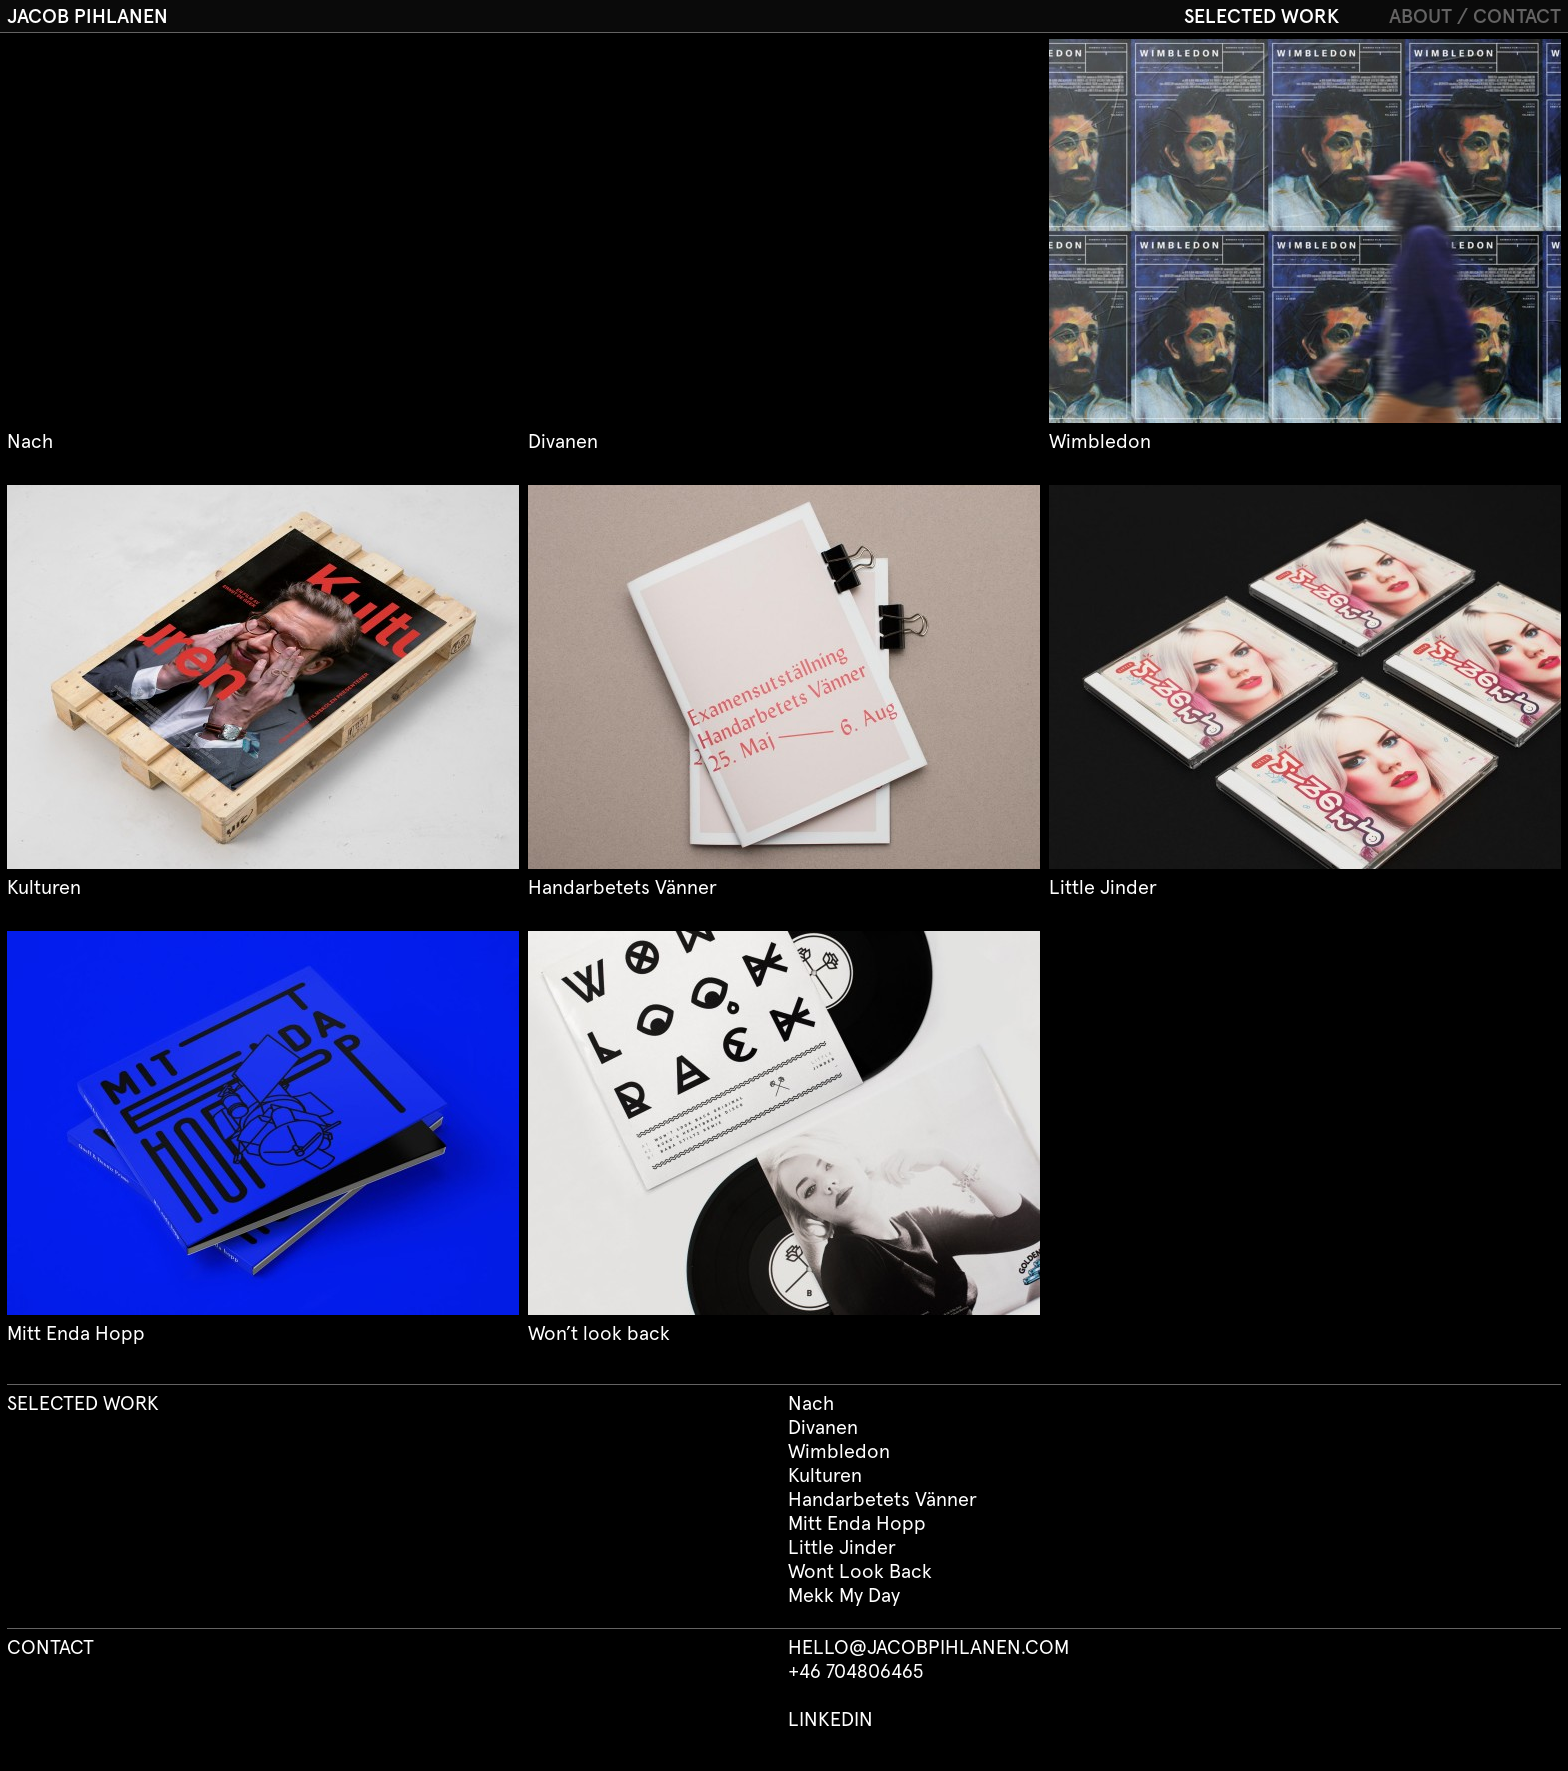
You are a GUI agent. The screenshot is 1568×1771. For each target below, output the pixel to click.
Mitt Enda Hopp (857, 1524)
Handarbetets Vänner (882, 1500)
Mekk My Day (844, 1596)
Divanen (823, 1428)
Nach (811, 1404)
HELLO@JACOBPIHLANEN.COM (928, 1648)
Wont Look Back (860, 1572)
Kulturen (825, 1476)
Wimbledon (839, 1452)
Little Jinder (842, 1548)
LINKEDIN (830, 1720)
